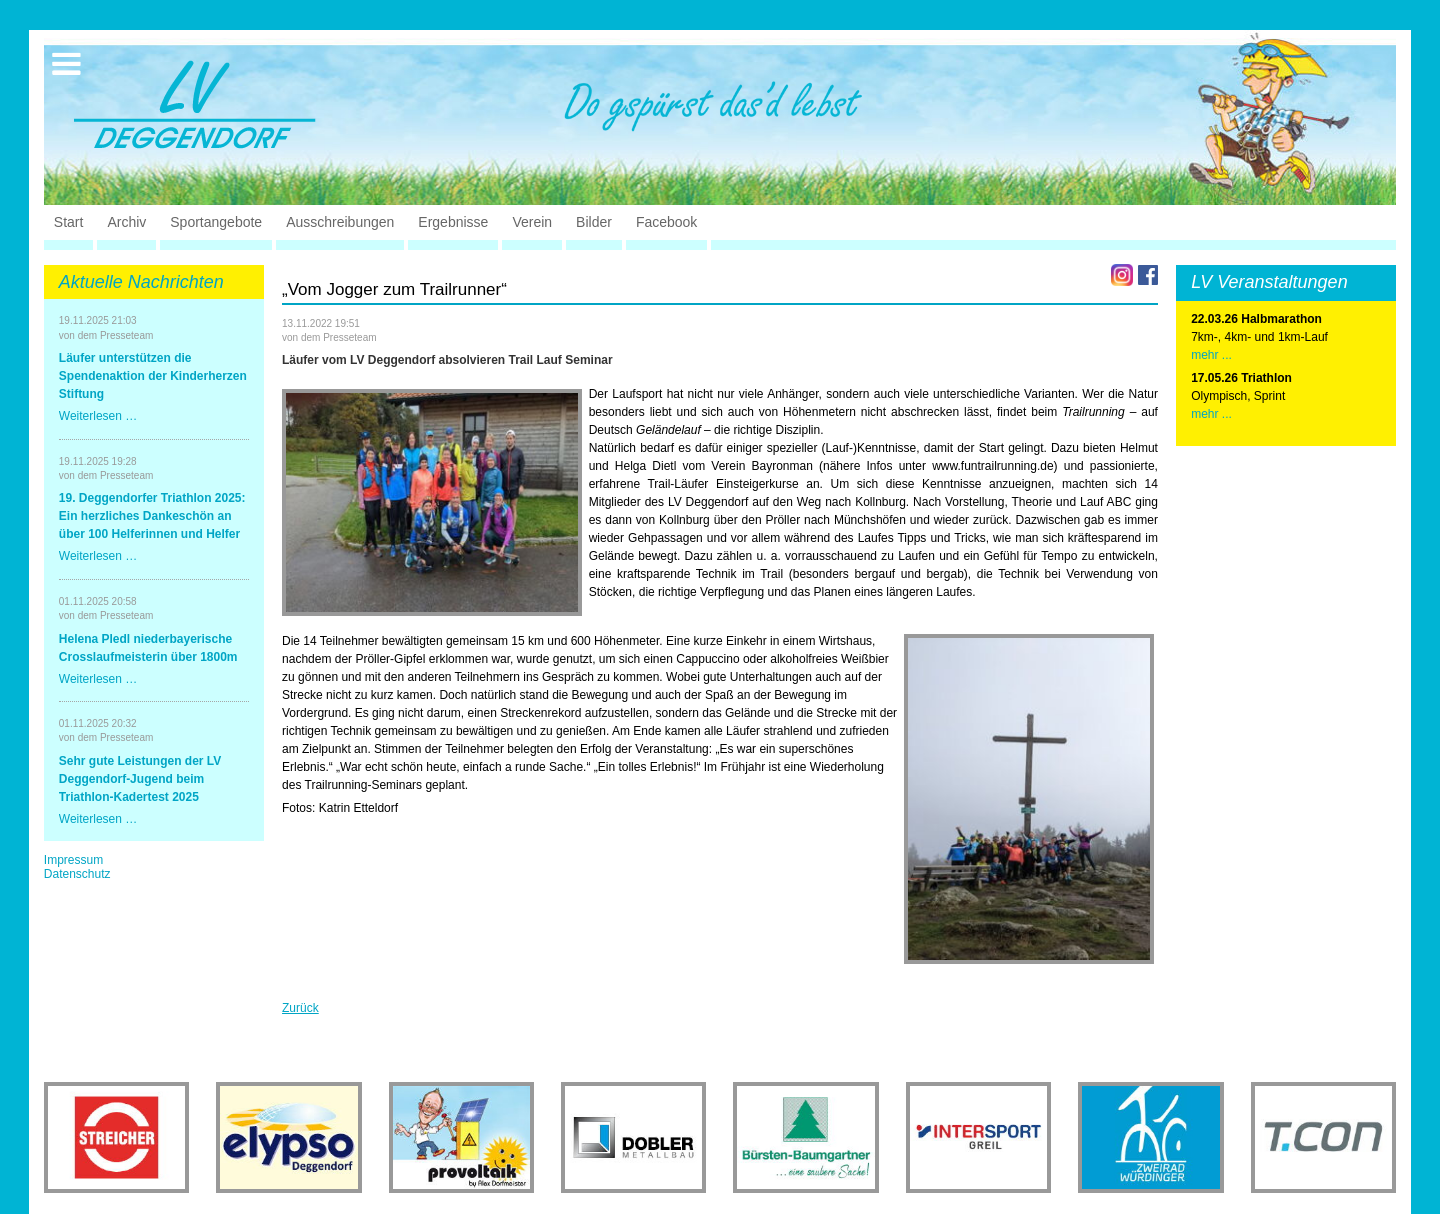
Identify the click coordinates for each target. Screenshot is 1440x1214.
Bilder (594, 222)
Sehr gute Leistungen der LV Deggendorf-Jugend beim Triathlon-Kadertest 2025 (140, 779)
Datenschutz (77, 874)
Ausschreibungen (340, 222)
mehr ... (1211, 355)
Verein (532, 222)
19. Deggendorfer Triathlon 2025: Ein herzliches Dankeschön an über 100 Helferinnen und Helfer (152, 516)
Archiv (126, 222)
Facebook (666, 222)
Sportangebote (216, 222)
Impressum (73, 860)
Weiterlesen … (98, 416)
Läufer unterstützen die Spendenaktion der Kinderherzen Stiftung (153, 376)
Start (69, 222)
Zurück (300, 1008)
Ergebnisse (453, 222)
